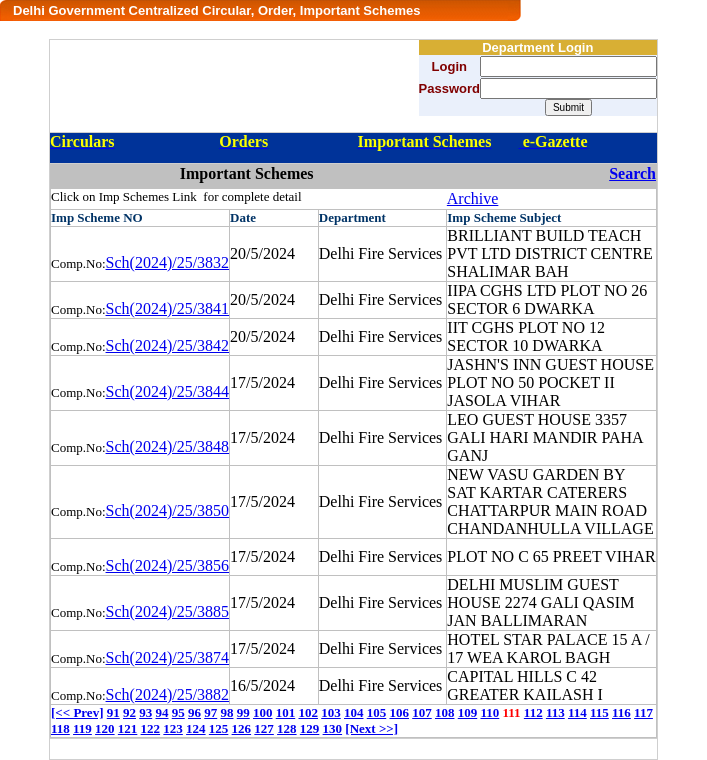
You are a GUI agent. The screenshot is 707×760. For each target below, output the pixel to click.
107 (422, 712)
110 (489, 712)
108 (445, 712)
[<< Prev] (77, 712)
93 (145, 712)
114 (577, 712)
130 (333, 728)
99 (243, 712)
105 (377, 712)
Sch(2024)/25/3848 (168, 446)
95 (178, 712)
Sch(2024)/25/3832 (168, 262)
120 (105, 728)
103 (331, 712)
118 (60, 728)
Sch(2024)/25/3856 (168, 565)
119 (82, 728)
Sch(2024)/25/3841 (168, 308)
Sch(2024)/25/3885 (168, 611)
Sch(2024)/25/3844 (168, 391)
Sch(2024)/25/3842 (168, 345)
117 (643, 712)
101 (286, 712)
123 (173, 728)
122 (151, 728)
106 (399, 712)
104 (354, 712)
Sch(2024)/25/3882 (168, 694)
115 (599, 712)
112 (533, 712)
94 (161, 712)
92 (129, 712)
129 (310, 728)
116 (621, 712)
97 (210, 712)
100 (263, 712)
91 (113, 712)
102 (308, 712)
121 (128, 728)
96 (194, 712)
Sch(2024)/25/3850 (168, 510)
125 (219, 728)
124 (196, 728)
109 (468, 712)
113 (555, 712)
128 (287, 728)
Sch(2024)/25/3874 (168, 657)
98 (226, 712)
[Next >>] (371, 728)
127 (264, 728)
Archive (473, 198)
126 (242, 728)
